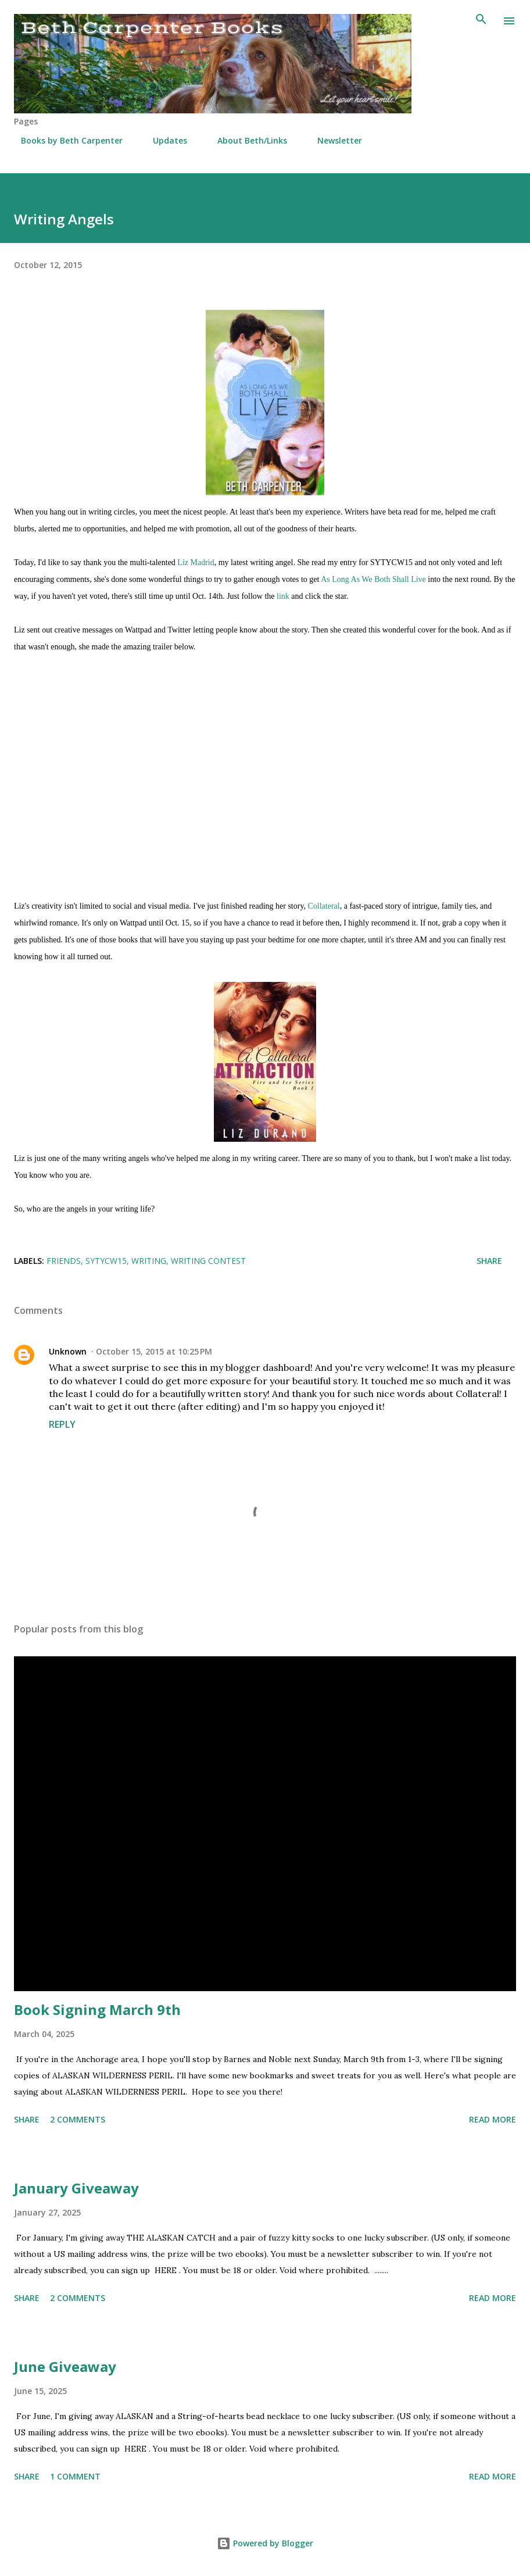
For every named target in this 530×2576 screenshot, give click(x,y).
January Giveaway (76, 2188)
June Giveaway (65, 2366)
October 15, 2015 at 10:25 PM (154, 1351)
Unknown (68, 1351)
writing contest (208, 1260)
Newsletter (332, 140)
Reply (62, 1424)
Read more (492, 2119)
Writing (148, 1260)
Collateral (323, 906)
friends (63, 1260)
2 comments (77, 2119)
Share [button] (489, 1260)
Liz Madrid (195, 562)
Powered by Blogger (265, 2543)
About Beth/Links (245, 140)
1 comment (75, 2476)
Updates (163, 140)
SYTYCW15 (106, 1260)
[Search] (481, 21)
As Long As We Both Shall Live (373, 579)
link (283, 596)
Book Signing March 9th (97, 2009)
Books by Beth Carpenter (65, 140)
